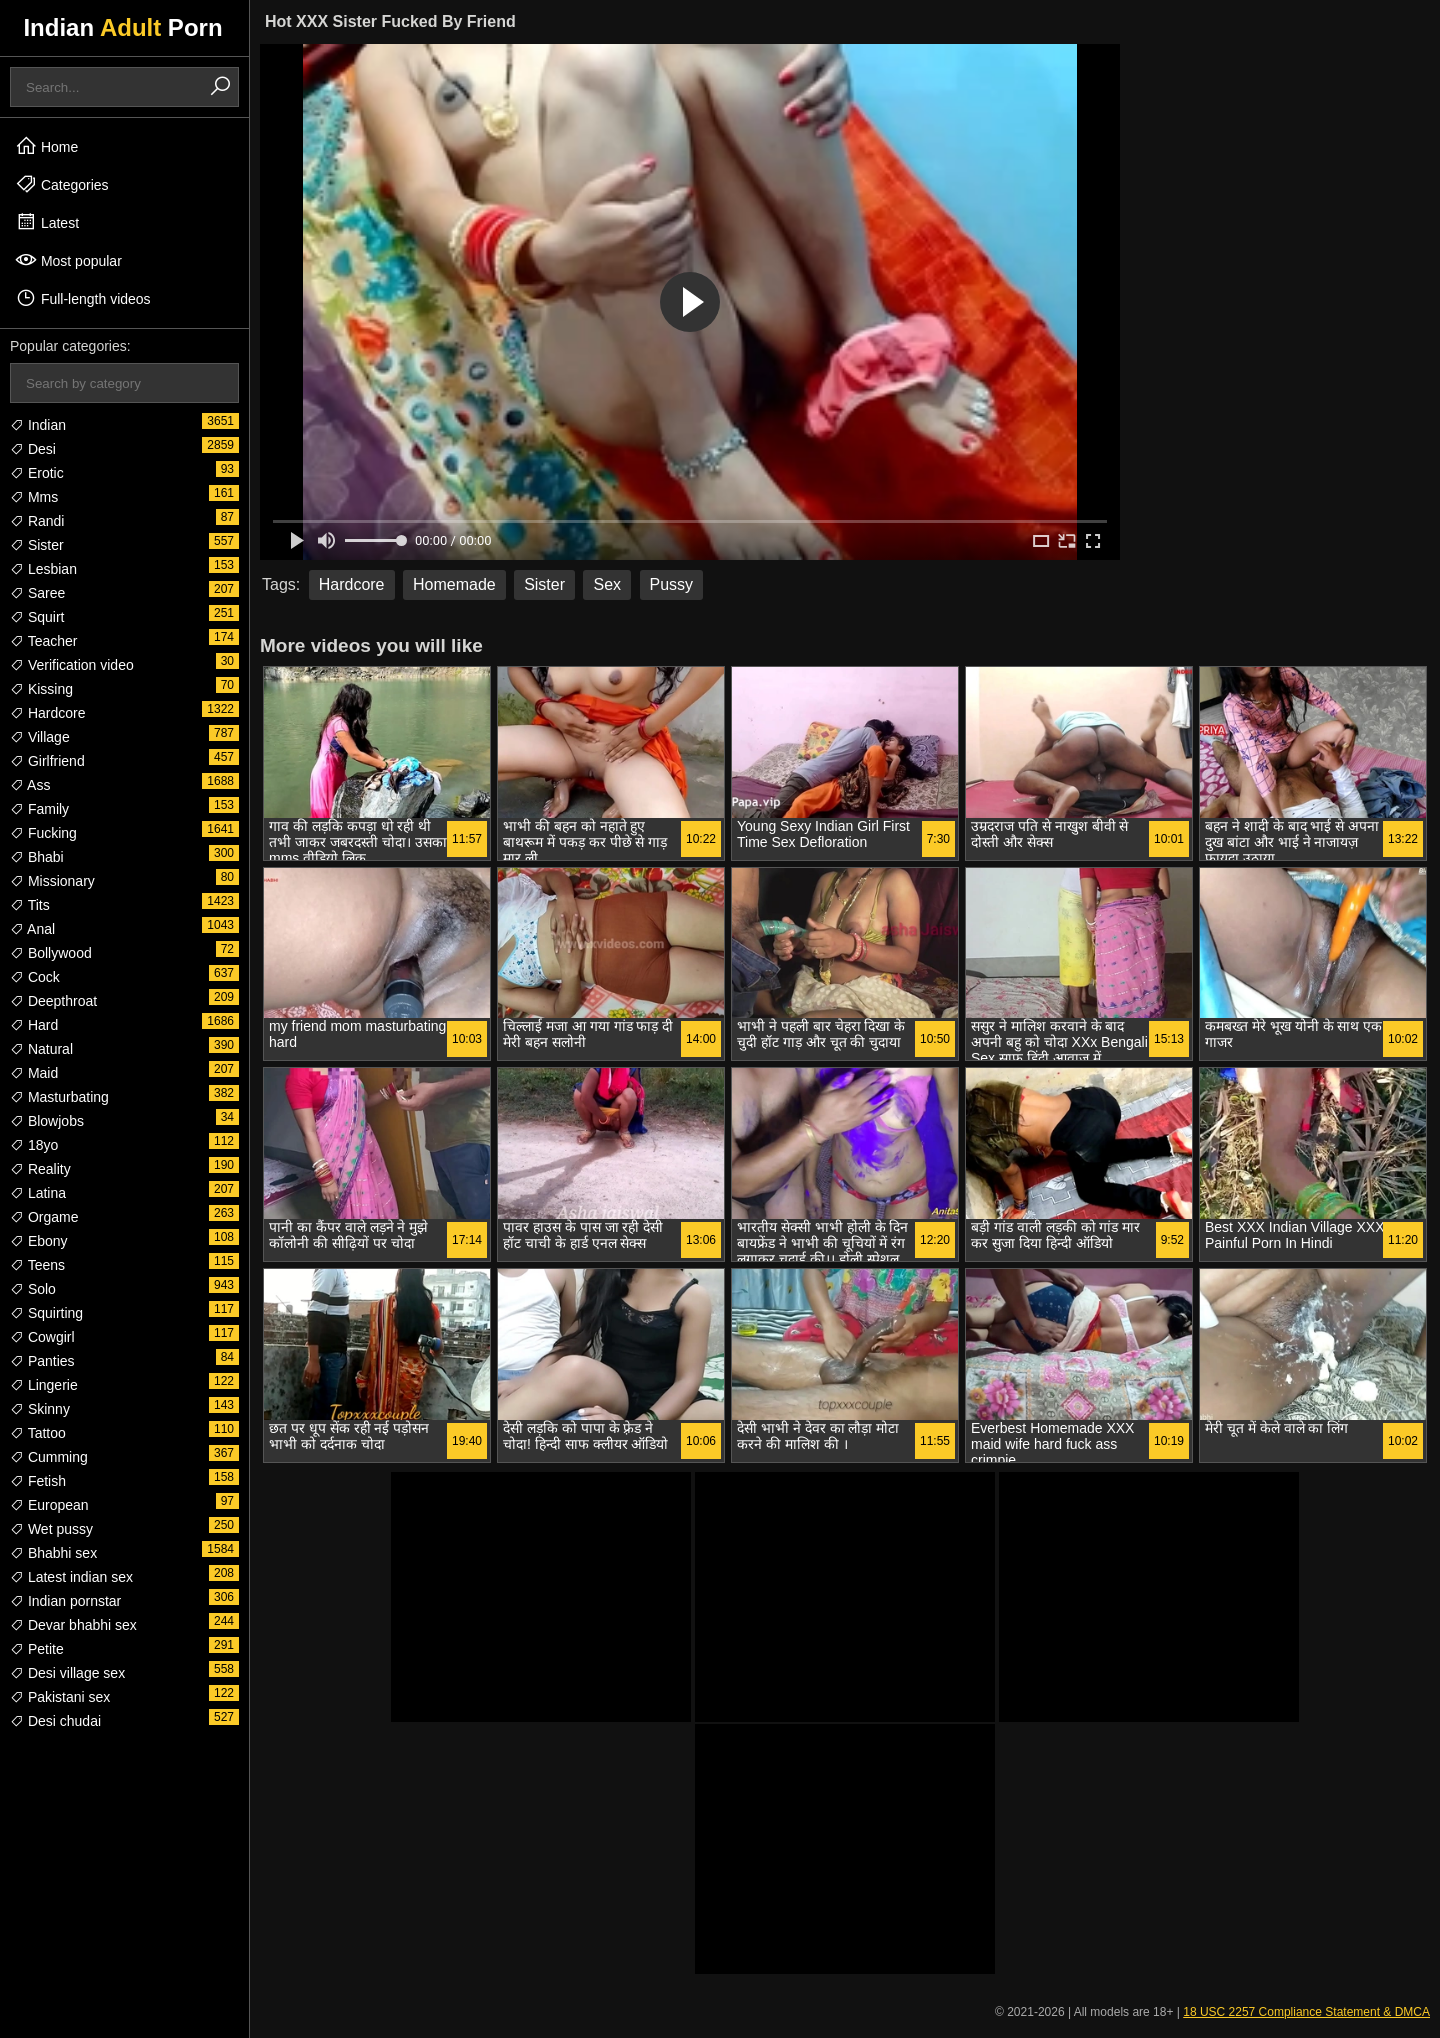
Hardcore (47, 713)
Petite (37, 1649)
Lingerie (44, 1385)
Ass (30, 785)
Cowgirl (42, 1337)
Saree (37, 593)
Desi (33, 449)
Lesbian (43, 569)
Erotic (37, 473)
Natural (41, 1049)
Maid (34, 1073)
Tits (30, 905)
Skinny (40, 1409)
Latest (47, 222)
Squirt (37, 617)
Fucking (43, 833)
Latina (38, 1193)
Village (40, 737)
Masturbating (59, 1097)
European (49, 1505)
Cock (35, 977)
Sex (607, 584)
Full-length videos (83, 298)
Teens (37, 1265)
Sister (37, 545)
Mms (34, 497)
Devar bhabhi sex (73, 1625)
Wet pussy (51, 1529)
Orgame (44, 1217)
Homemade (454, 584)
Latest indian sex (71, 1577)
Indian (38, 425)
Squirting (46, 1313)
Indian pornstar (65, 1601)
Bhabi (37, 857)
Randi (37, 521)
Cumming (49, 1457)
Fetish (38, 1481)
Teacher (43, 641)
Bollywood (51, 953)
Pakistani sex (60, 1697)
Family (39, 809)
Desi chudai (55, 1721)
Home (46, 146)
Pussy (672, 584)
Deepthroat (53, 1001)
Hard (34, 1025)
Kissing (41, 689)
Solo (33, 1289)
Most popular (68, 260)
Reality (40, 1169)
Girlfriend (47, 761)
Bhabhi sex (53, 1553)
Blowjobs (47, 1121)
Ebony (39, 1241)
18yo (34, 1145)
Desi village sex (67, 1673)
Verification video (72, 665)
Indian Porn (122, 27)
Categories (62, 184)
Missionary (52, 881)
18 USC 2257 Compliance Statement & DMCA (1306, 2012)
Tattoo (38, 1433)
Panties (42, 1361)
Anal (32, 929)
